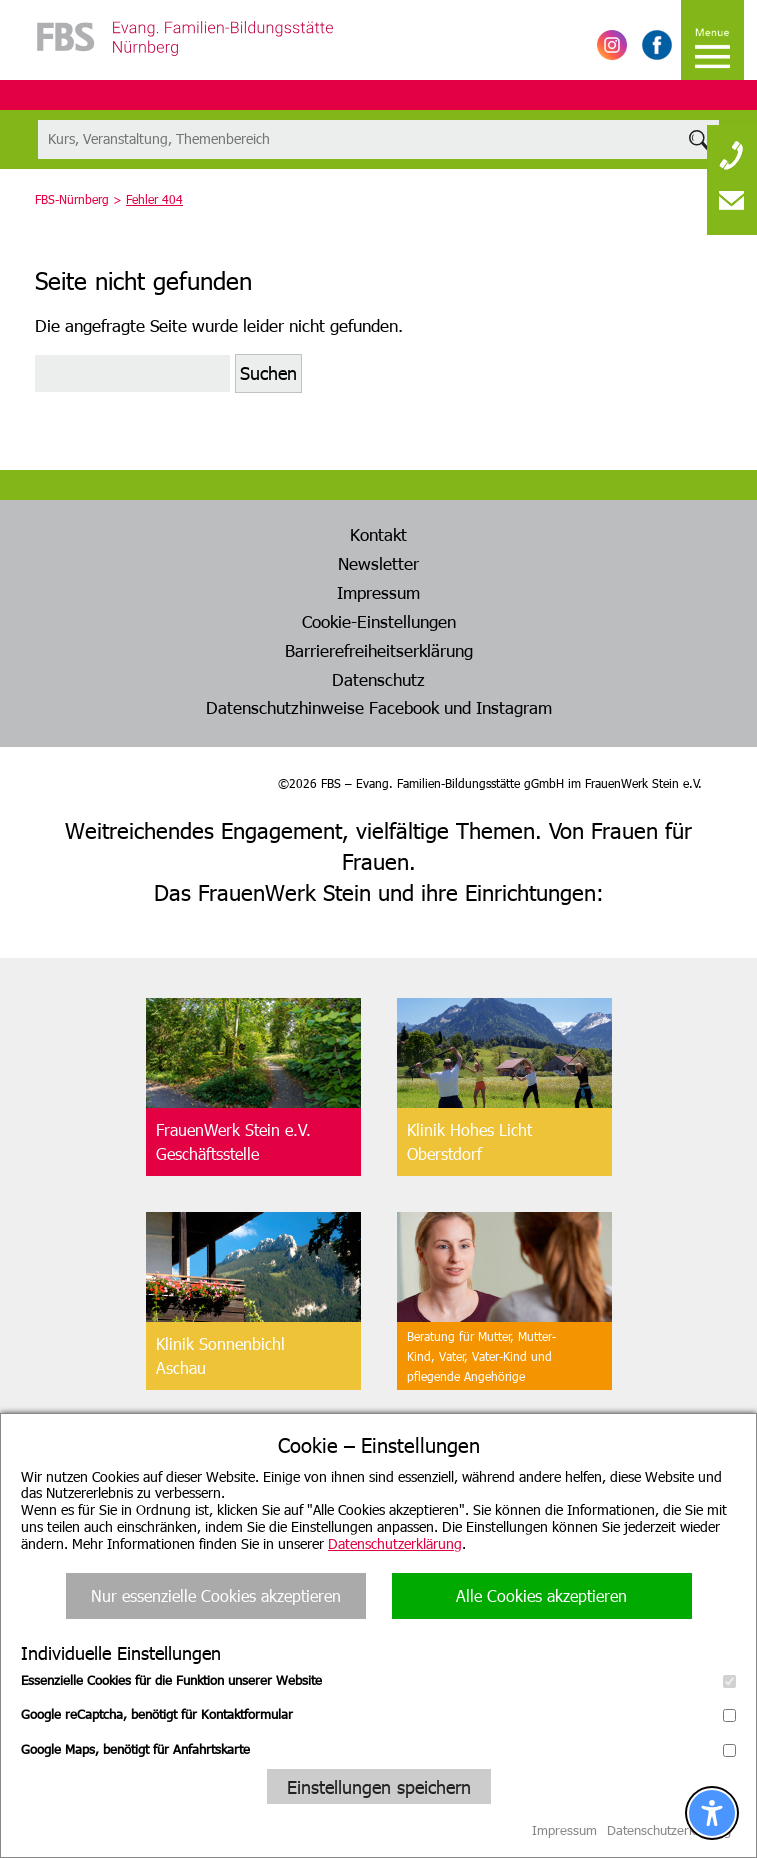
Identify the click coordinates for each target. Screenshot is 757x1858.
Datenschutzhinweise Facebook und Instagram (379, 707)
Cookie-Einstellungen (379, 621)
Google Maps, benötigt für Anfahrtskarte (378, 1749)
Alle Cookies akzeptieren (541, 1595)
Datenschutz (378, 679)
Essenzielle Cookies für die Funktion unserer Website (378, 1680)
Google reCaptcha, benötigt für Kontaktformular (378, 1714)
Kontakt (378, 534)
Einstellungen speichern (379, 1786)
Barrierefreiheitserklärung (379, 650)
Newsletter (378, 563)
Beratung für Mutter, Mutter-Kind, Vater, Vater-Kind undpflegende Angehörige (481, 1356)
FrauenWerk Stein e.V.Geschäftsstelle (233, 1141)
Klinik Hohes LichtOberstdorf (469, 1141)
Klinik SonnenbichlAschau (220, 1355)
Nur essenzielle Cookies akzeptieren (216, 1595)
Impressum (378, 592)
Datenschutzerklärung (395, 1543)
